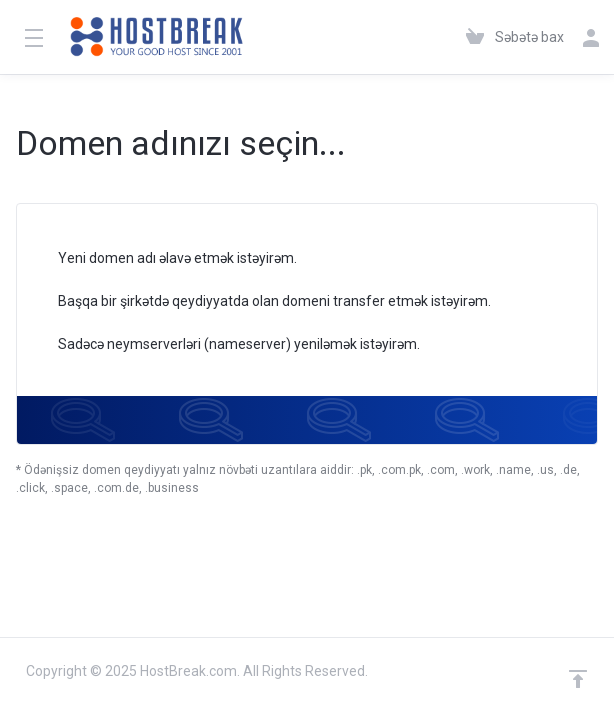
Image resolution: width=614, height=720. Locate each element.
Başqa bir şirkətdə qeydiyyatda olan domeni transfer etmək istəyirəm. (261, 302)
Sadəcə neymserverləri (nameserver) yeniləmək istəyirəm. (226, 345)
